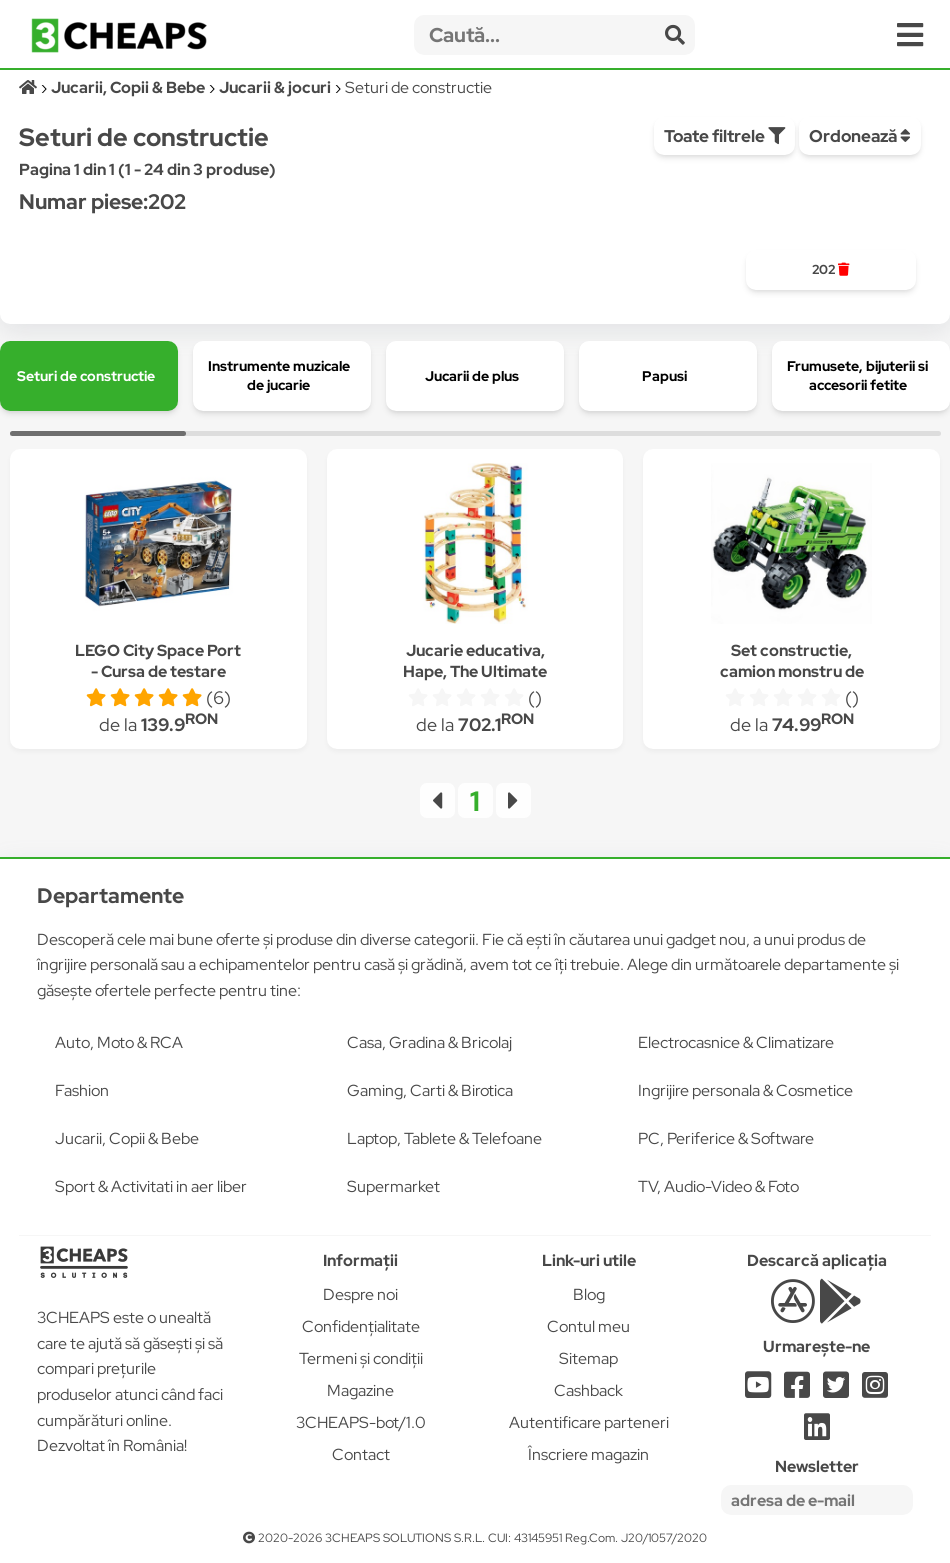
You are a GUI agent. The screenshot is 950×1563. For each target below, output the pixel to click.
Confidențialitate (361, 1326)
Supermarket (393, 1186)
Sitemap (588, 1358)
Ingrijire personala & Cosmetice (745, 1090)
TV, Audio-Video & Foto (718, 1186)
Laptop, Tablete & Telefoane (444, 1138)
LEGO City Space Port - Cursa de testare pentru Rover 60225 (158, 671)
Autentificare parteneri (589, 1422)
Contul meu (588, 1326)
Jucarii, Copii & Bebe (127, 1138)
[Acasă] (29, 87)
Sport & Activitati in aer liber (151, 1186)
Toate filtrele (724, 136)
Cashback (588, 1390)
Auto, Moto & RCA (119, 1042)
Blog (589, 1294)
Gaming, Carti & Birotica (430, 1090)
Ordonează (860, 136)
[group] (831, 270)
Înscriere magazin (588, 1454)
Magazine (360, 1390)
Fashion (82, 1090)
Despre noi (360, 1294)
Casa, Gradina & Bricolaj (429, 1042)
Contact (361, 1454)
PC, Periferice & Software (726, 1138)
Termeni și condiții (361, 1358)
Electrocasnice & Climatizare (736, 1042)
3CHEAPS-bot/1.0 (361, 1422)
